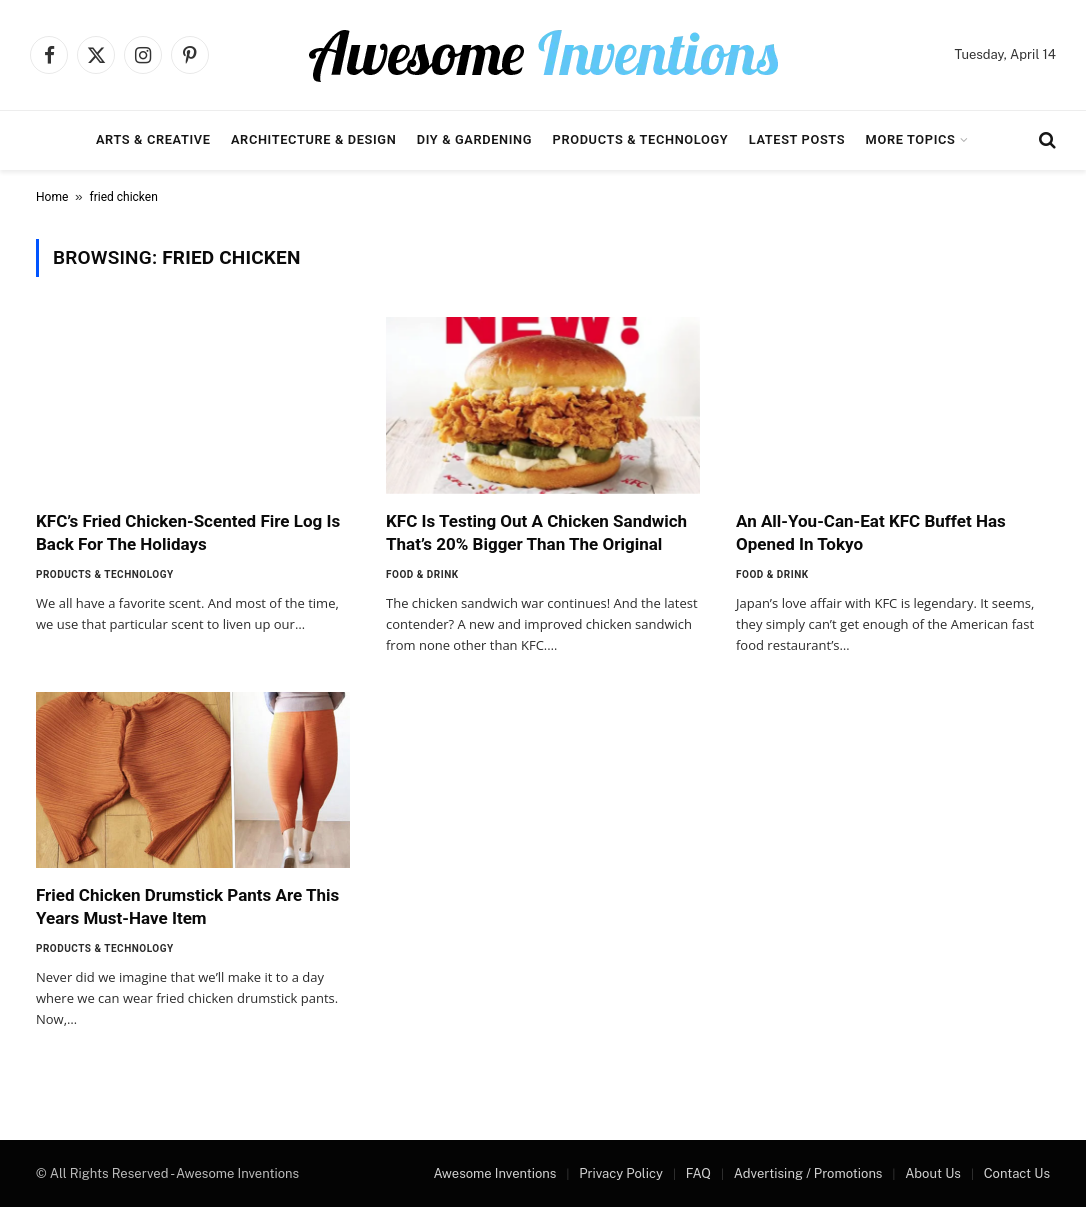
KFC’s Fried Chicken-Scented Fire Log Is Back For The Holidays (188, 532)
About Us (933, 1173)
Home (52, 197)
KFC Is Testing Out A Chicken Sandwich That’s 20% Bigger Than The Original (536, 532)
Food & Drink (422, 574)
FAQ (698, 1173)
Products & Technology (641, 139)
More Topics (911, 139)
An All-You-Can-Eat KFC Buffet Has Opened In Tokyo (871, 532)
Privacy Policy (621, 1173)
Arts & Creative (153, 139)
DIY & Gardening (474, 139)
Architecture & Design (313, 139)
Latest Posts (797, 139)
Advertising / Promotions (808, 1173)
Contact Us (1017, 1173)
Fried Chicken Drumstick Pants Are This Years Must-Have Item (187, 906)
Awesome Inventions (494, 1173)
